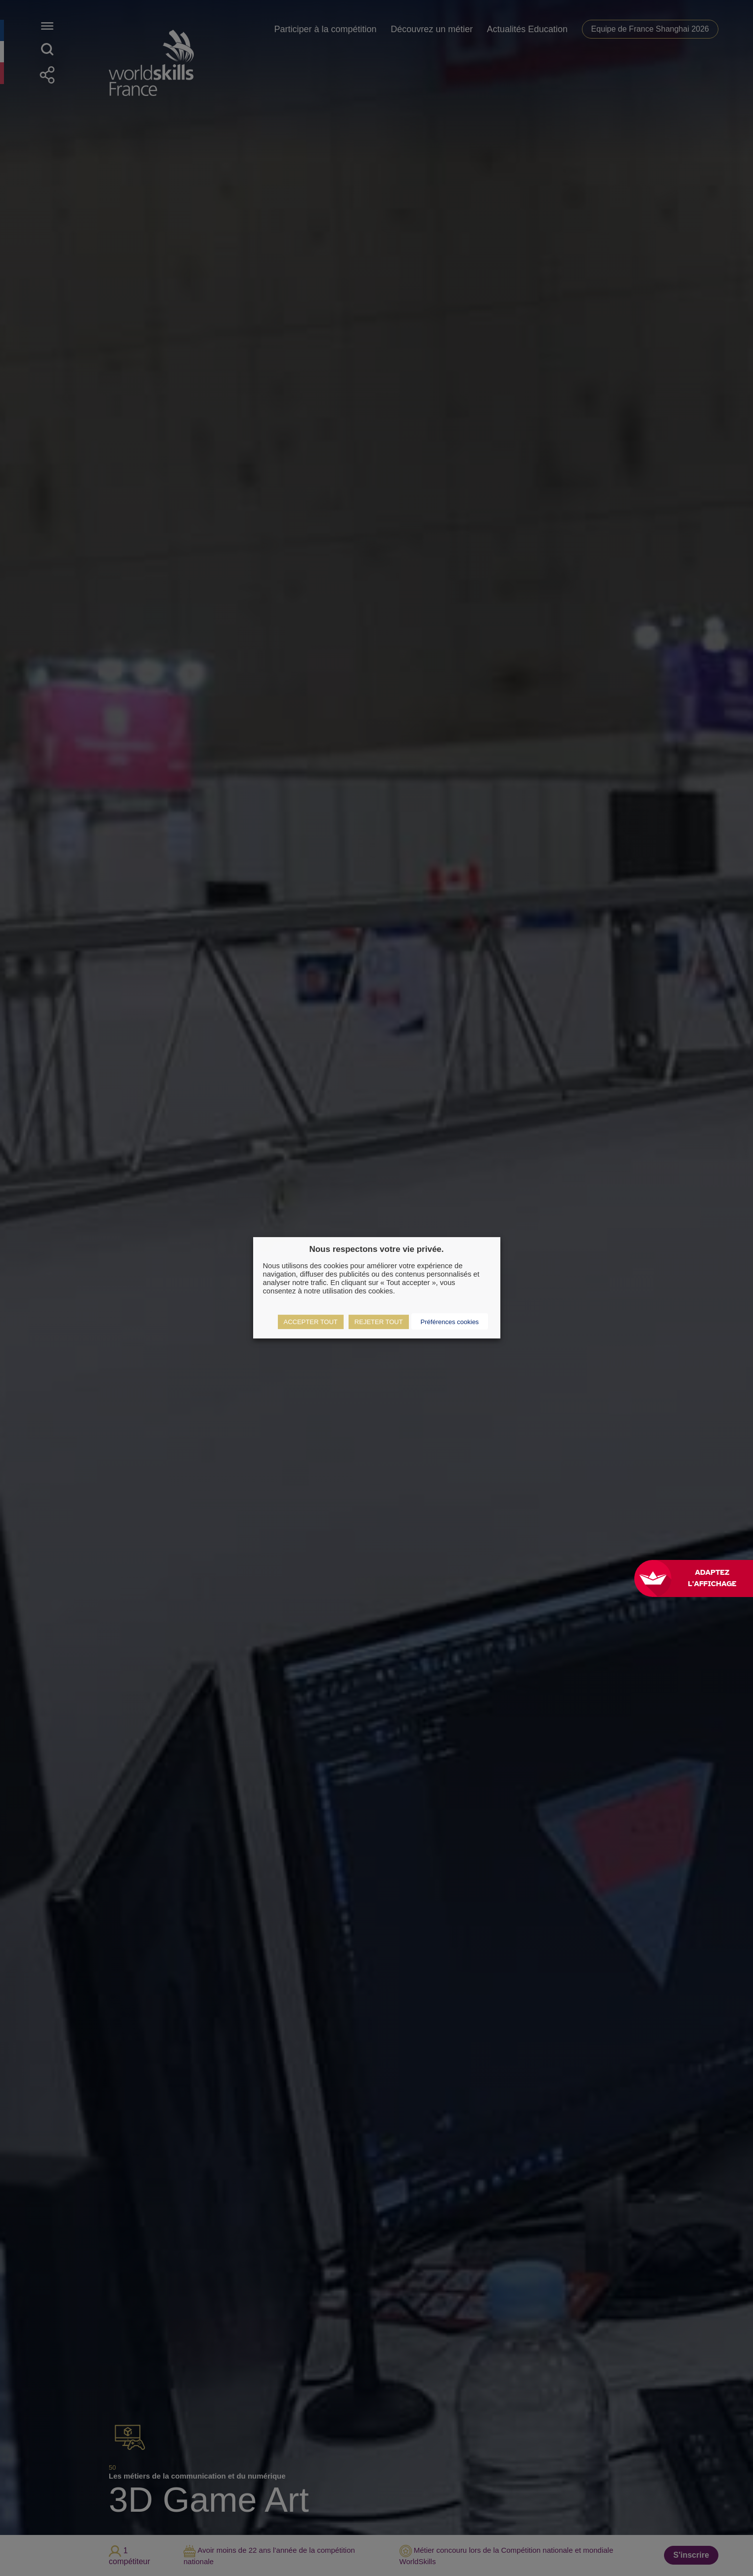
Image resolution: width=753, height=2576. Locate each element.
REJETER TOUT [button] (378, 1322)
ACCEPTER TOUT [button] (311, 1322)
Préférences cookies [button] (450, 1322)
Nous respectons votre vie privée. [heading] (376, 1249)
